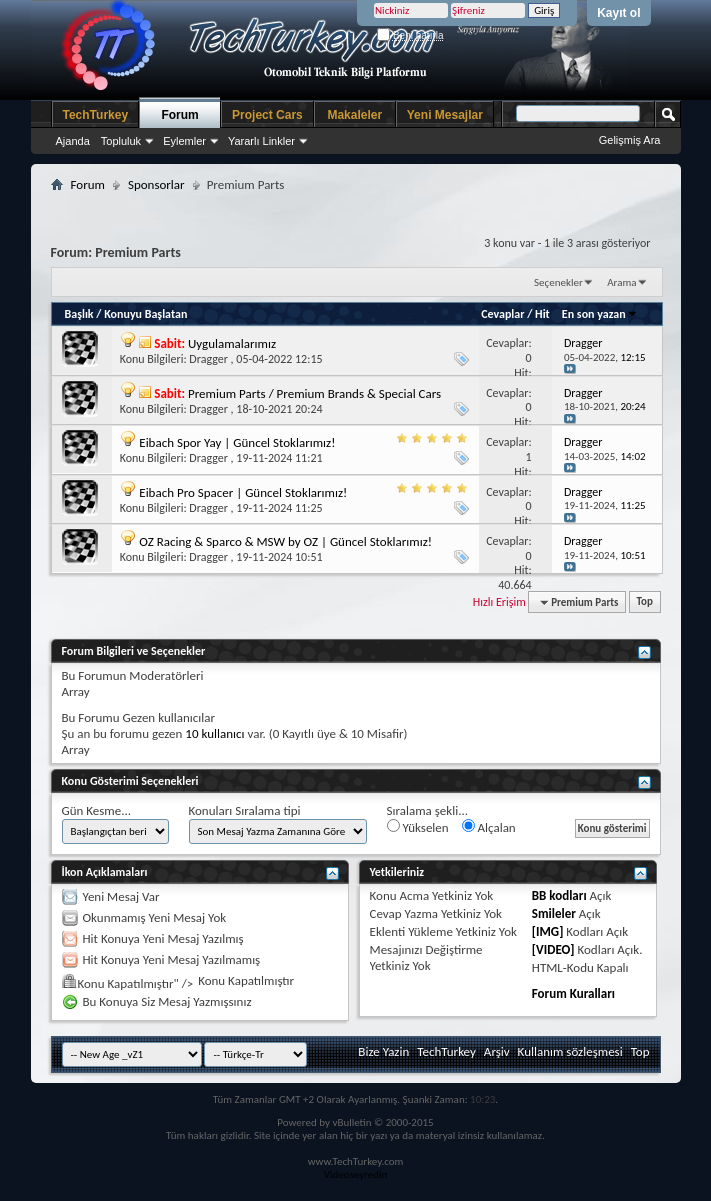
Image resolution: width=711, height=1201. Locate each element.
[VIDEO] (553, 949)
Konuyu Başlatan (145, 314)
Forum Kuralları (573, 993)
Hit (542, 314)
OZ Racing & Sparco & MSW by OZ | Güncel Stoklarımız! (285, 541)
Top (645, 602)
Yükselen (418, 827)
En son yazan (600, 314)
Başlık (79, 314)
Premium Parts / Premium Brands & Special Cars (314, 393)
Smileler (554, 913)
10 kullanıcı (214, 733)
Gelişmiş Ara (630, 140)
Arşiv (497, 1051)
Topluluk (121, 141)
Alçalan (489, 827)
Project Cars (267, 115)
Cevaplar (502, 314)
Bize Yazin (383, 1051)
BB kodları (559, 895)
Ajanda (73, 141)
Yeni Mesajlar (445, 115)
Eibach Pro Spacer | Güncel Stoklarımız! (243, 492)
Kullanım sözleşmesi (570, 1051)
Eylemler (184, 141)
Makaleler (354, 115)
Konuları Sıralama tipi (245, 810)
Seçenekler (558, 282)
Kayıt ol (618, 13)
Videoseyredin (356, 1174)
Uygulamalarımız (232, 343)
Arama (621, 282)
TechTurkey (96, 115)
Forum (179, 115)
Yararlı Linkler (261, 141)
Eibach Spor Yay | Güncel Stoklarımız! (237, 442)
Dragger (208, 359)
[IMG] (548, 931)
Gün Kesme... (97, 810)
